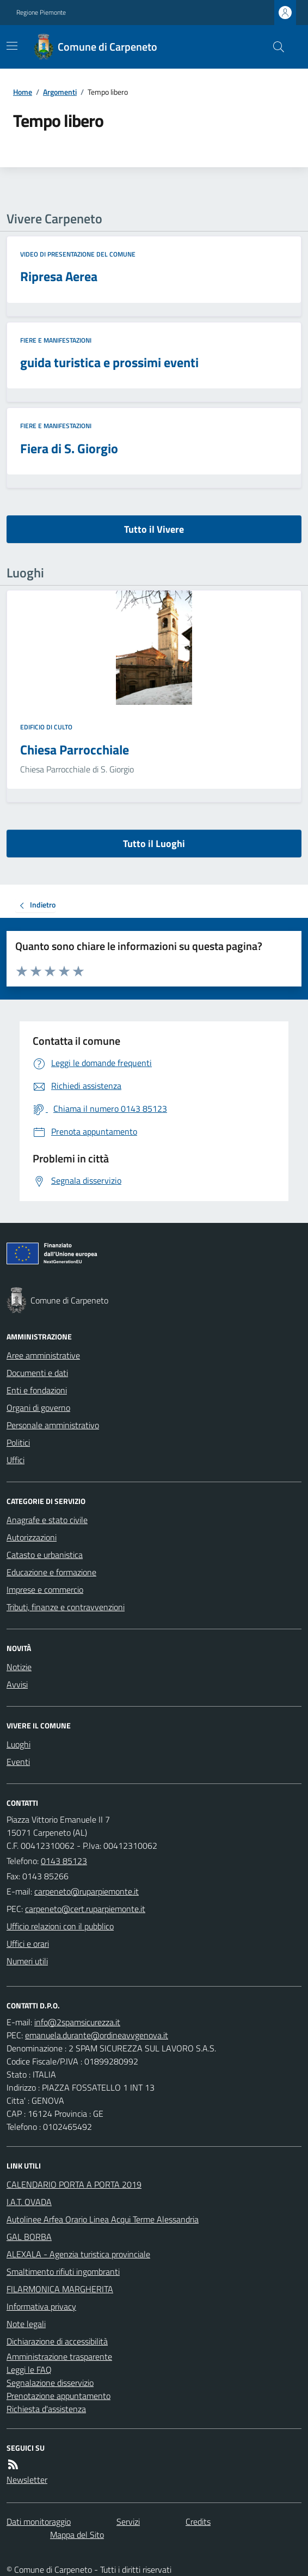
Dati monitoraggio (39, 2521)
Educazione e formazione (51, 1572)
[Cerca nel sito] (274, 47)
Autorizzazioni (32, 1537)
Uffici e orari (28, 1943)
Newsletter (27, 2479)
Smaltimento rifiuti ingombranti (63, 2271)
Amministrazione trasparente (59, 2356)
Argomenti (60, 92)
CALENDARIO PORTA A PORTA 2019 (74, 2184)
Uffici (15, 1459)
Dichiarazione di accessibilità (57, 2341)
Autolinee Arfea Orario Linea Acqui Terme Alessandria (103, 2219)
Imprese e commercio (45, 1589)
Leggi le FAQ (29, 2369)
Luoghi (18, 1744)
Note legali (26, 2323)
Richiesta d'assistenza (46, 2408)
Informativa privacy (41, 2306)
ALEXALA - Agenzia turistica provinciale (78, 2254)
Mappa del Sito (77, 2534)
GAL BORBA (29, 2236)
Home (22, 92)
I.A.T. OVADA (29, 2201)
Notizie (19, 1666)
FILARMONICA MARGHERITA (60, 2288)
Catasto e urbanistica (45, 1554)
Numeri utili (27, 1961)
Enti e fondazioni (37, 1390)
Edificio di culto (46, 727)
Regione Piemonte (41, 12)
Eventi (18, 1761)
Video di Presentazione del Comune (77, 254)
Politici (18, 1442)
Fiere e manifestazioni (55, 340)
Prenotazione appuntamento (58, 2395)
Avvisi (17, 1684)
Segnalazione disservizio (50, 2382)
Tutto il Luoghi (154, 843)
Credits (198, 2521)
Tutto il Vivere (154, 529)
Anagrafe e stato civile (47, 1519)
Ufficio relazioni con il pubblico (60, 1926)
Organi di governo (38, 1407)
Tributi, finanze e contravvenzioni (66, 1606)
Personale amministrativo (53, 1425)
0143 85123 (64, 1860)
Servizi (128, 2521)
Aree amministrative (43, 1355)
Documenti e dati (37, 1372)
